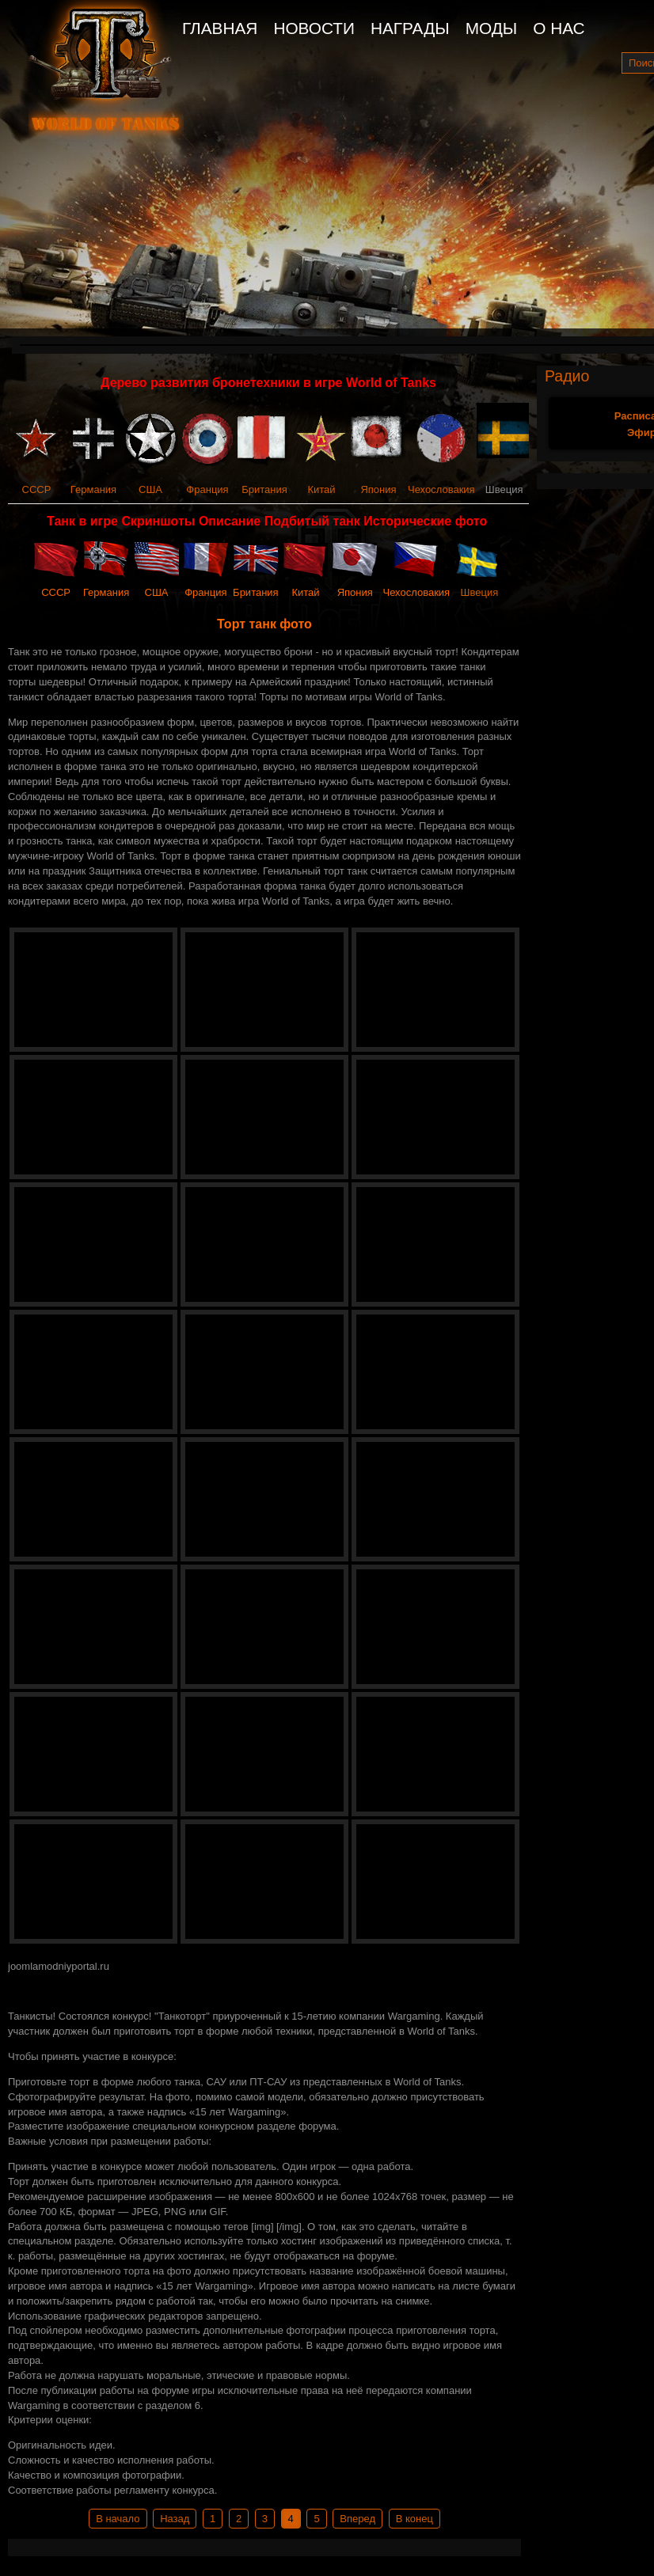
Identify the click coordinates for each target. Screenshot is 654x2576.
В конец (414, 2519)
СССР (36, 489)
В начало (117, 2519)
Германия (93, 489)
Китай (321, 489)
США (150, 489)
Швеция (480, 592)
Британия (264, 489)
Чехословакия (441, 489)
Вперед (357, 2519)
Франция (207, 489)
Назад (174, 2519)
